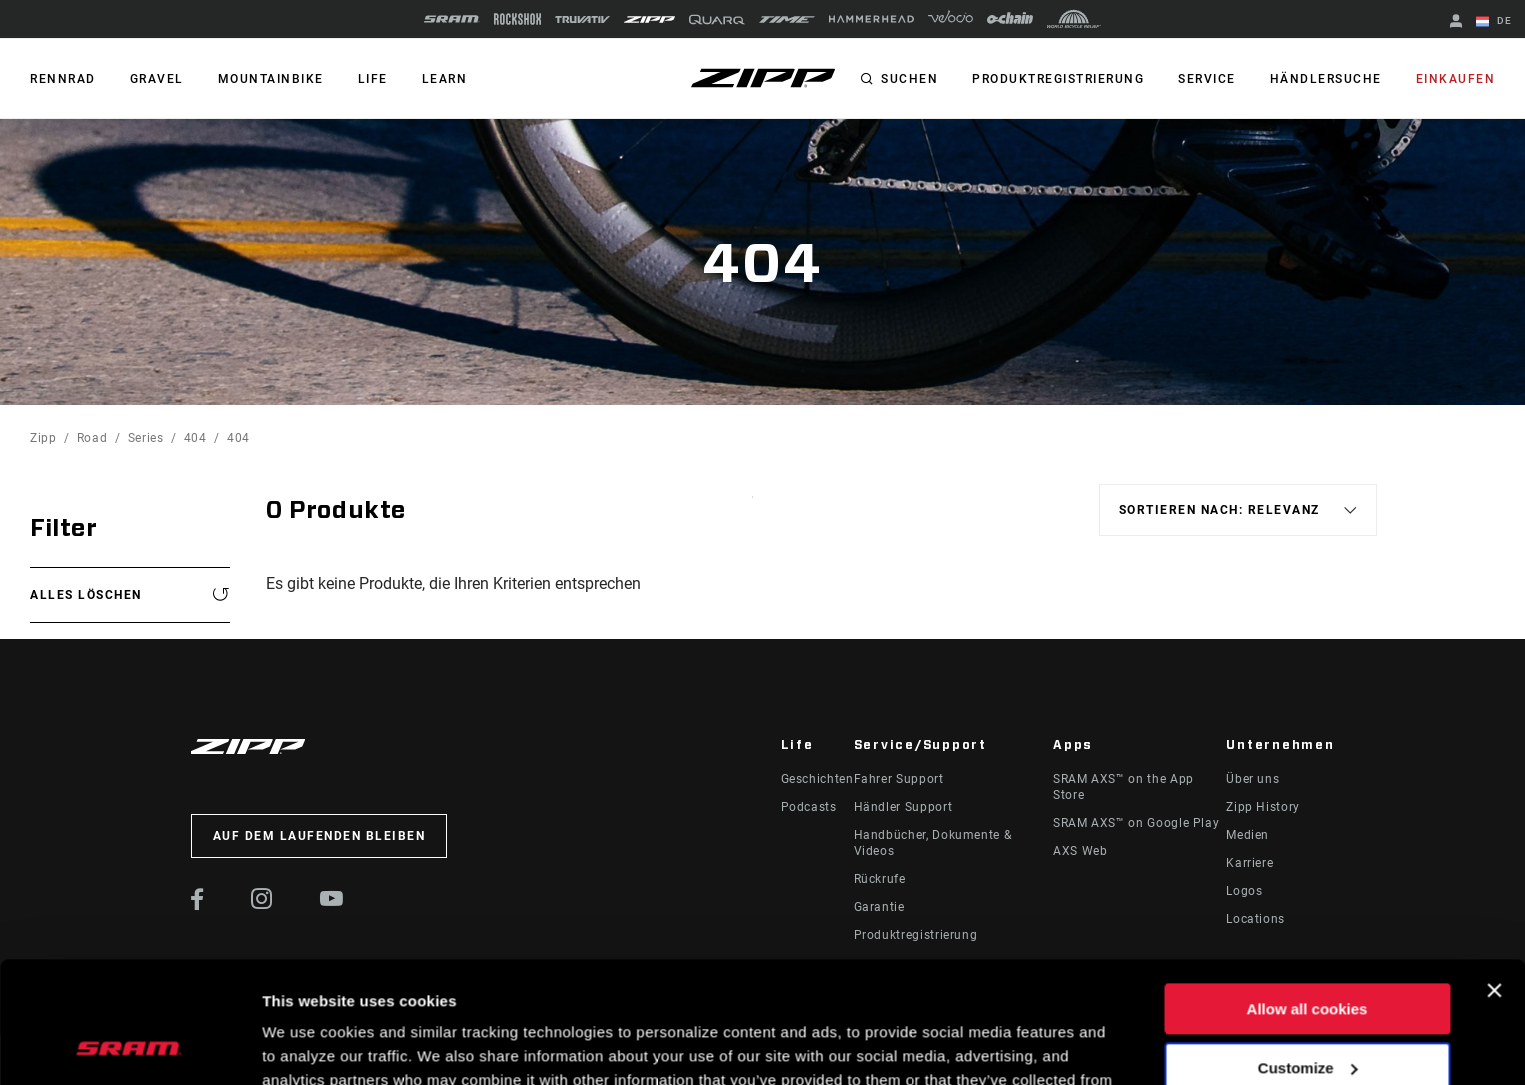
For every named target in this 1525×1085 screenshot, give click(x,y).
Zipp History (1263, 807)
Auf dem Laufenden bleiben (319, 836)
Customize (1308, 953)
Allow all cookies (1307, 895)
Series (146, 438)
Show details (308, 1045)
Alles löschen (86, 595)
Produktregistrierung (1058, 79)
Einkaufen (1456, 79)
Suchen (909, 79)
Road (92, 438)
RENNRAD (63, 79)
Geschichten (817, 779)
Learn (445, 79)
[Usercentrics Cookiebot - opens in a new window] (129, 1046)
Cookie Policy (570, 990)
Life (373, 79)
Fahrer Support (899, 779)
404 (195, 438)
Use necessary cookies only (1307, 1012)
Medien (1247, 835)
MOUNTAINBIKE (271, 79)
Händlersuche (1326, 79)
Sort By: (752, 509)
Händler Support (903, 807)
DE (1494, 22)
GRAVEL (157, 79)
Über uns (1252, 779)
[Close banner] (1494, 877)
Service (1207, 79)
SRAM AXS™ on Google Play (1136, 823)
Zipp (43, 438)
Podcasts (809, 807)
